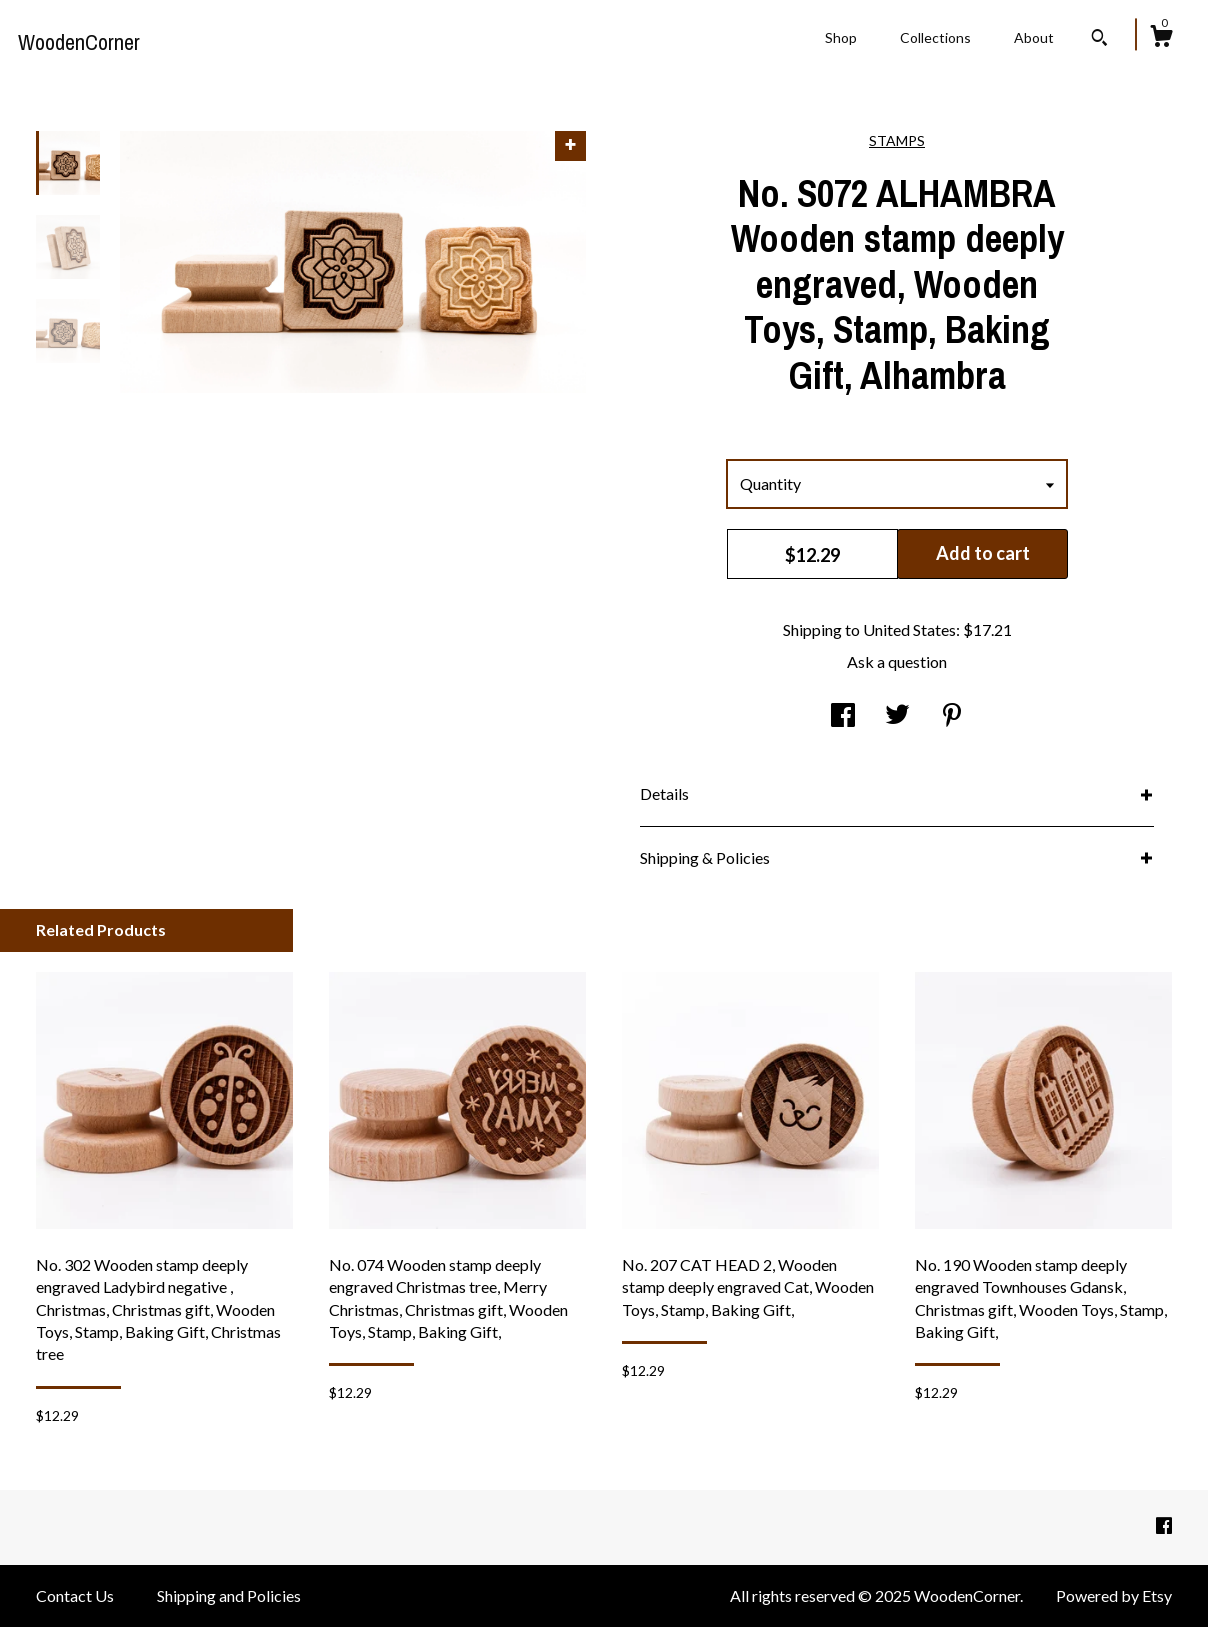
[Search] (1099, 40)
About (1034, 37)
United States (909, 629)
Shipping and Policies (229, 1595)
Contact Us (75, 1595)
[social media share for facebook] (843, 716)
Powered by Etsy (1114, 1595)
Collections (935, 37)
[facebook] (1164, 1525)
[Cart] (1161, 39)
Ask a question (897, 661)
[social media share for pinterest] (952, 716)
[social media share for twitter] (897, 716)
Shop (841, 37)
